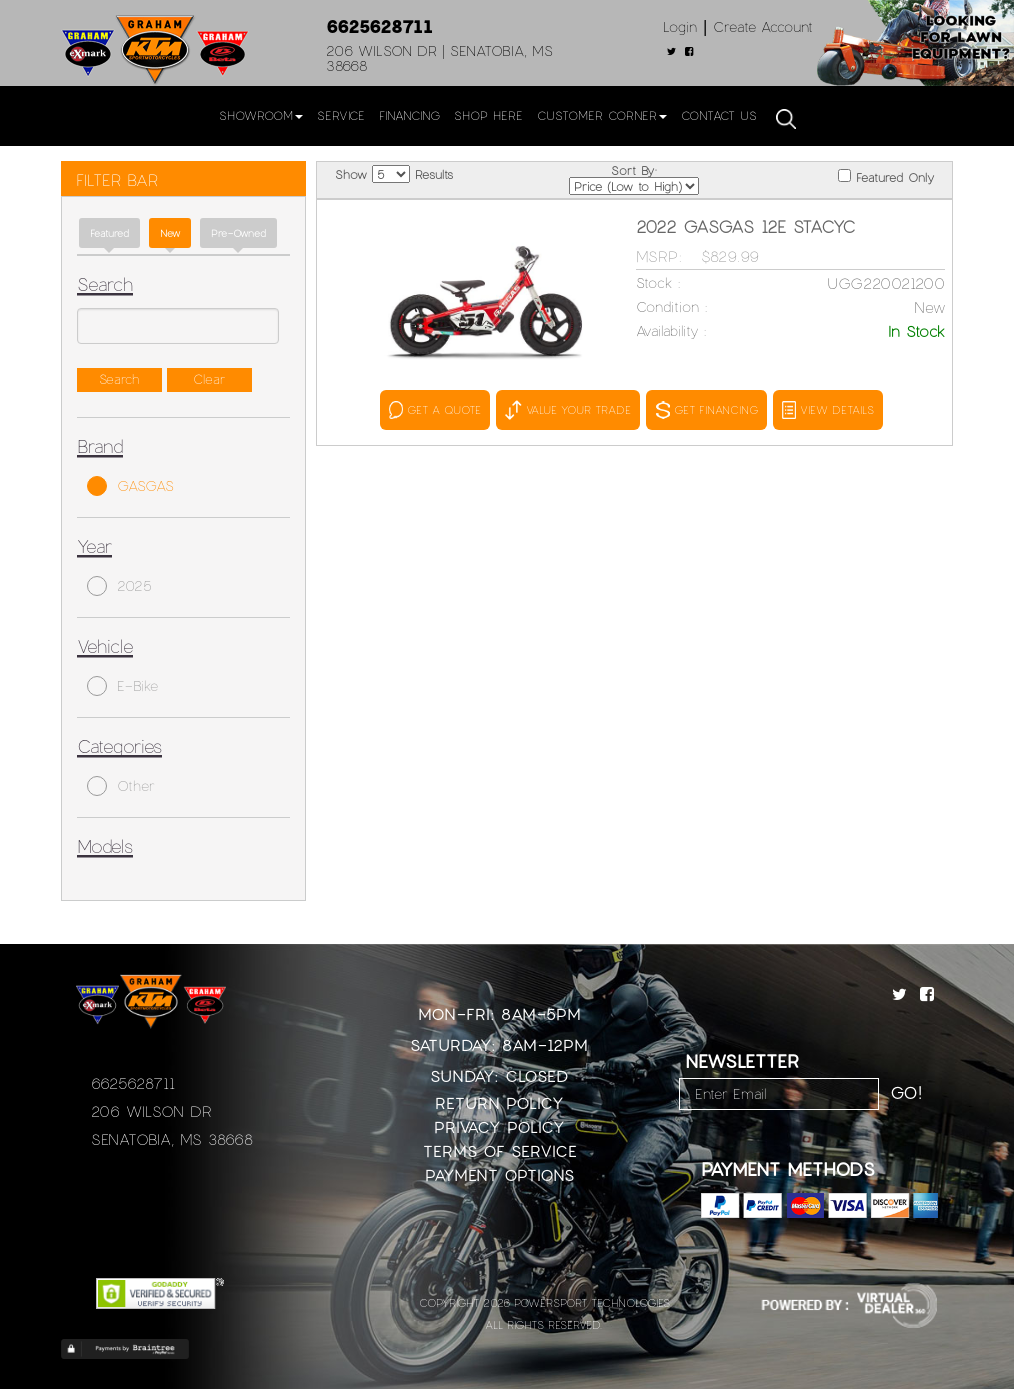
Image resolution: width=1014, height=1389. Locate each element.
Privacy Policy (499, 1126)
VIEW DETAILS (828, 410)
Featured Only (886, 176)
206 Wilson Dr (151, 1111)
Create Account (763, 26)
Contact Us (719, 115)
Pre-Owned (238, 233)
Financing (409, 115)
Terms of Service (500, 1150)
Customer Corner (602, 115)
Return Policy (499, 1102)
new (170, 233)
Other (121, 786)
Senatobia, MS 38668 (172, 1139)
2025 (119, 586)
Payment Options (499, 1174)
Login (680, 26)
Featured (109, 233)
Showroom (261, 115)
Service (341, 115)
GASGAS (130, 486)
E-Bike (122, 686)
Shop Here (488, 115)
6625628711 (379, 26)
